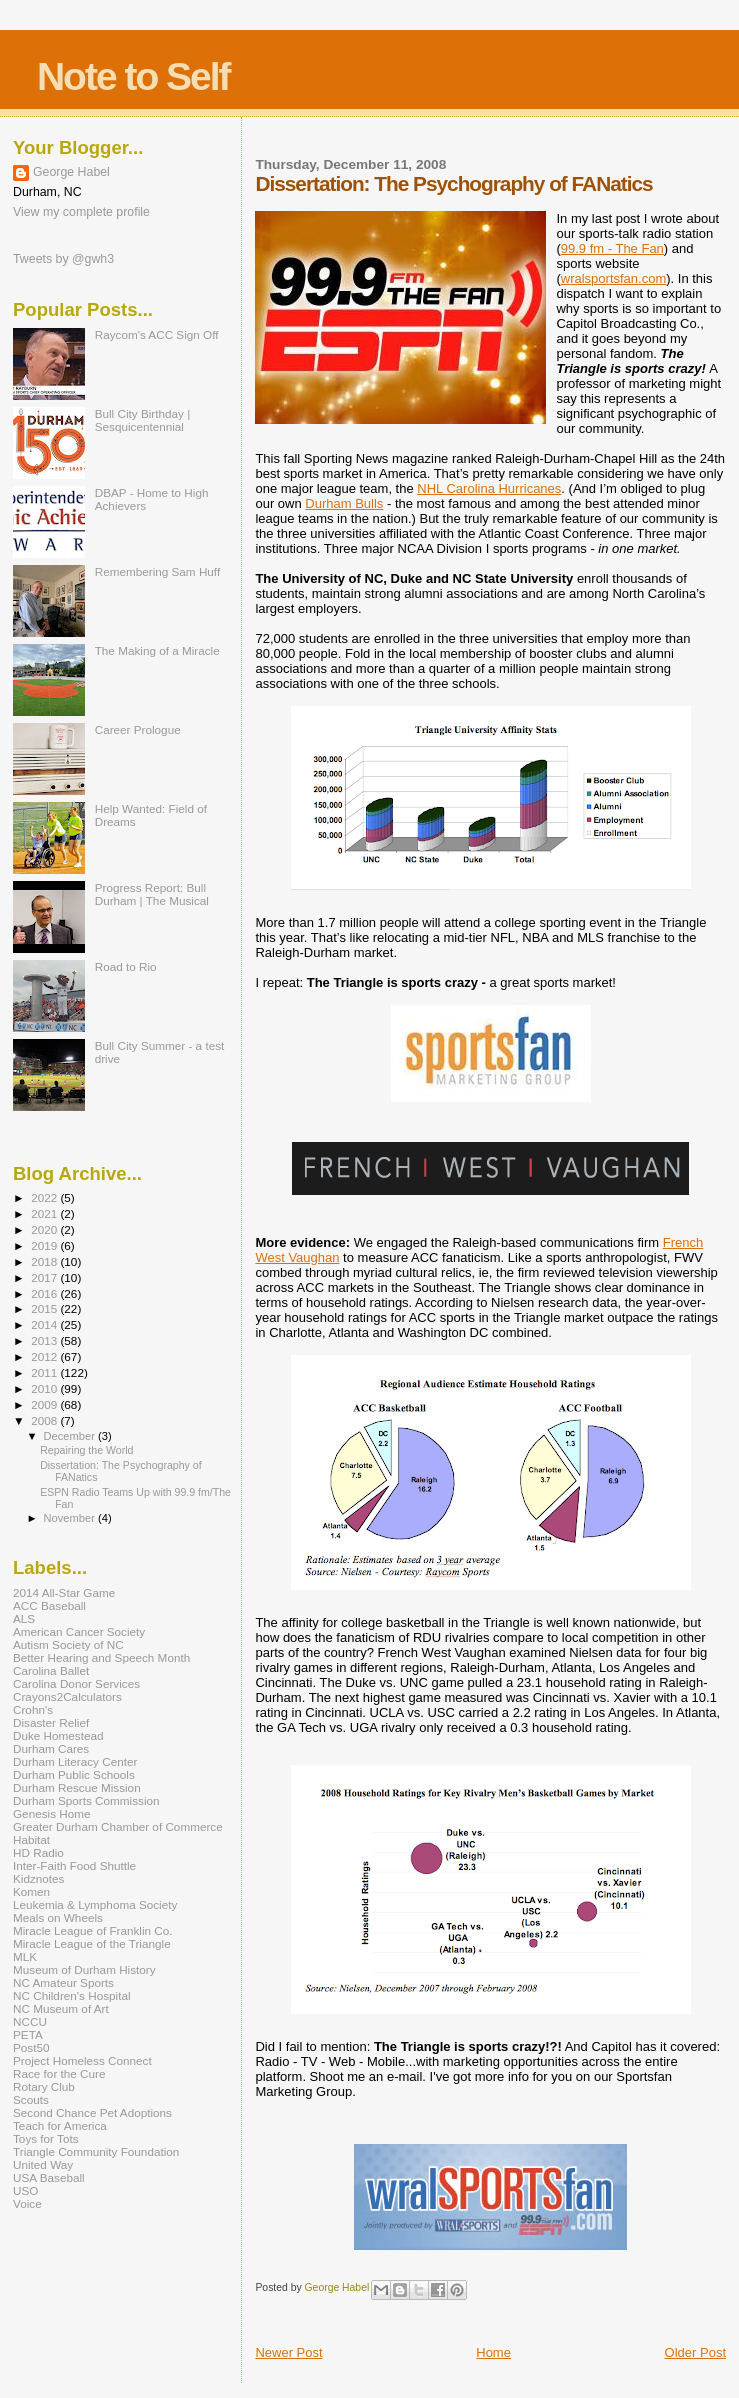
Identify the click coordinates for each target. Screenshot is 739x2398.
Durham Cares (51, 1748)
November (71, 1518)
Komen (31, 1891)
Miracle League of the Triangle (92, 1943)
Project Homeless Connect (82, 2060)
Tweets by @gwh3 (63, 259)
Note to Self (133, 76)
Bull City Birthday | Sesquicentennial (143, 420)
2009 (45, 1404)
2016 (45, 1293)
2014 (45, 1324)
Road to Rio (126, 966)
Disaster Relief (51, 1722)
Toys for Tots (46, 2138)
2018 (45, 1261)
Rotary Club (44, 2086)
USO (25, 2190)
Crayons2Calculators (67, 1696)
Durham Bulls (344, 503)
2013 (45, 1340)
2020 (45, 1229)
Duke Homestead (58, 1735)
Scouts (31, 2099)
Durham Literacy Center (75, 1761)
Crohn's (33, 1709)
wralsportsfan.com (613, 278)
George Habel (71, 172)
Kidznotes (38, 1878)
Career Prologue (138, 729)
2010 (45, 1388)
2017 (45, 1277)
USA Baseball (49, 2177)
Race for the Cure (59, 2073)
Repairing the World (86, 1450)
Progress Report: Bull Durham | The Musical (152, 894)
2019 (45, 1245)
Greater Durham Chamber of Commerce (118, 1826)
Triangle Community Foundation (96, 2151)
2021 (45, 1213)
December (71, 1436)
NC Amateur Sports (63, 1982)
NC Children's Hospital (72, 1995)
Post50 (31, 2047)
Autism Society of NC (68, 1644)
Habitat (31, 1839)
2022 (45, 1197)
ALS (24, 1618)
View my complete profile (81, 212)
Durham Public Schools (74, 1774)
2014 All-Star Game (64, 1592)
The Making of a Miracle (157, 650)
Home (493, 2352)
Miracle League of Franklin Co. (93, 1930)
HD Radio (38, 1852)
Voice (27, 2203)
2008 (45, 1420)
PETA (28, 2034)
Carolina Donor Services (76, 1683)
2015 (45, 1308)
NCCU (30, 2021)
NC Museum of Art (61, 2008)
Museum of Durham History (84, 1969)
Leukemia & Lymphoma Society (95, 1904)
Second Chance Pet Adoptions (92, 2112)
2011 (45, 1372)
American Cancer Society (79, 1631)
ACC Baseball (49, 1605)
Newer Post (288, 2352)
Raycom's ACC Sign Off (157, 334)
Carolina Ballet (51, 1670)
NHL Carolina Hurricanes (489, 488)
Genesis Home (52, 1813)
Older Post (695, 2352)
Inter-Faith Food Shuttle (74, 1865)
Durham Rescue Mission (77, 1787)
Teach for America (60, 2125)
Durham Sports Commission (86, 1800)
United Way (43, 2164)
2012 (45, 1356)
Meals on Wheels (58, 1917)
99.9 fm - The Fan (612, 248)
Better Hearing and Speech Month (101, 1657)
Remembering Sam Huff (157, 571)
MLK (25, 1956)
